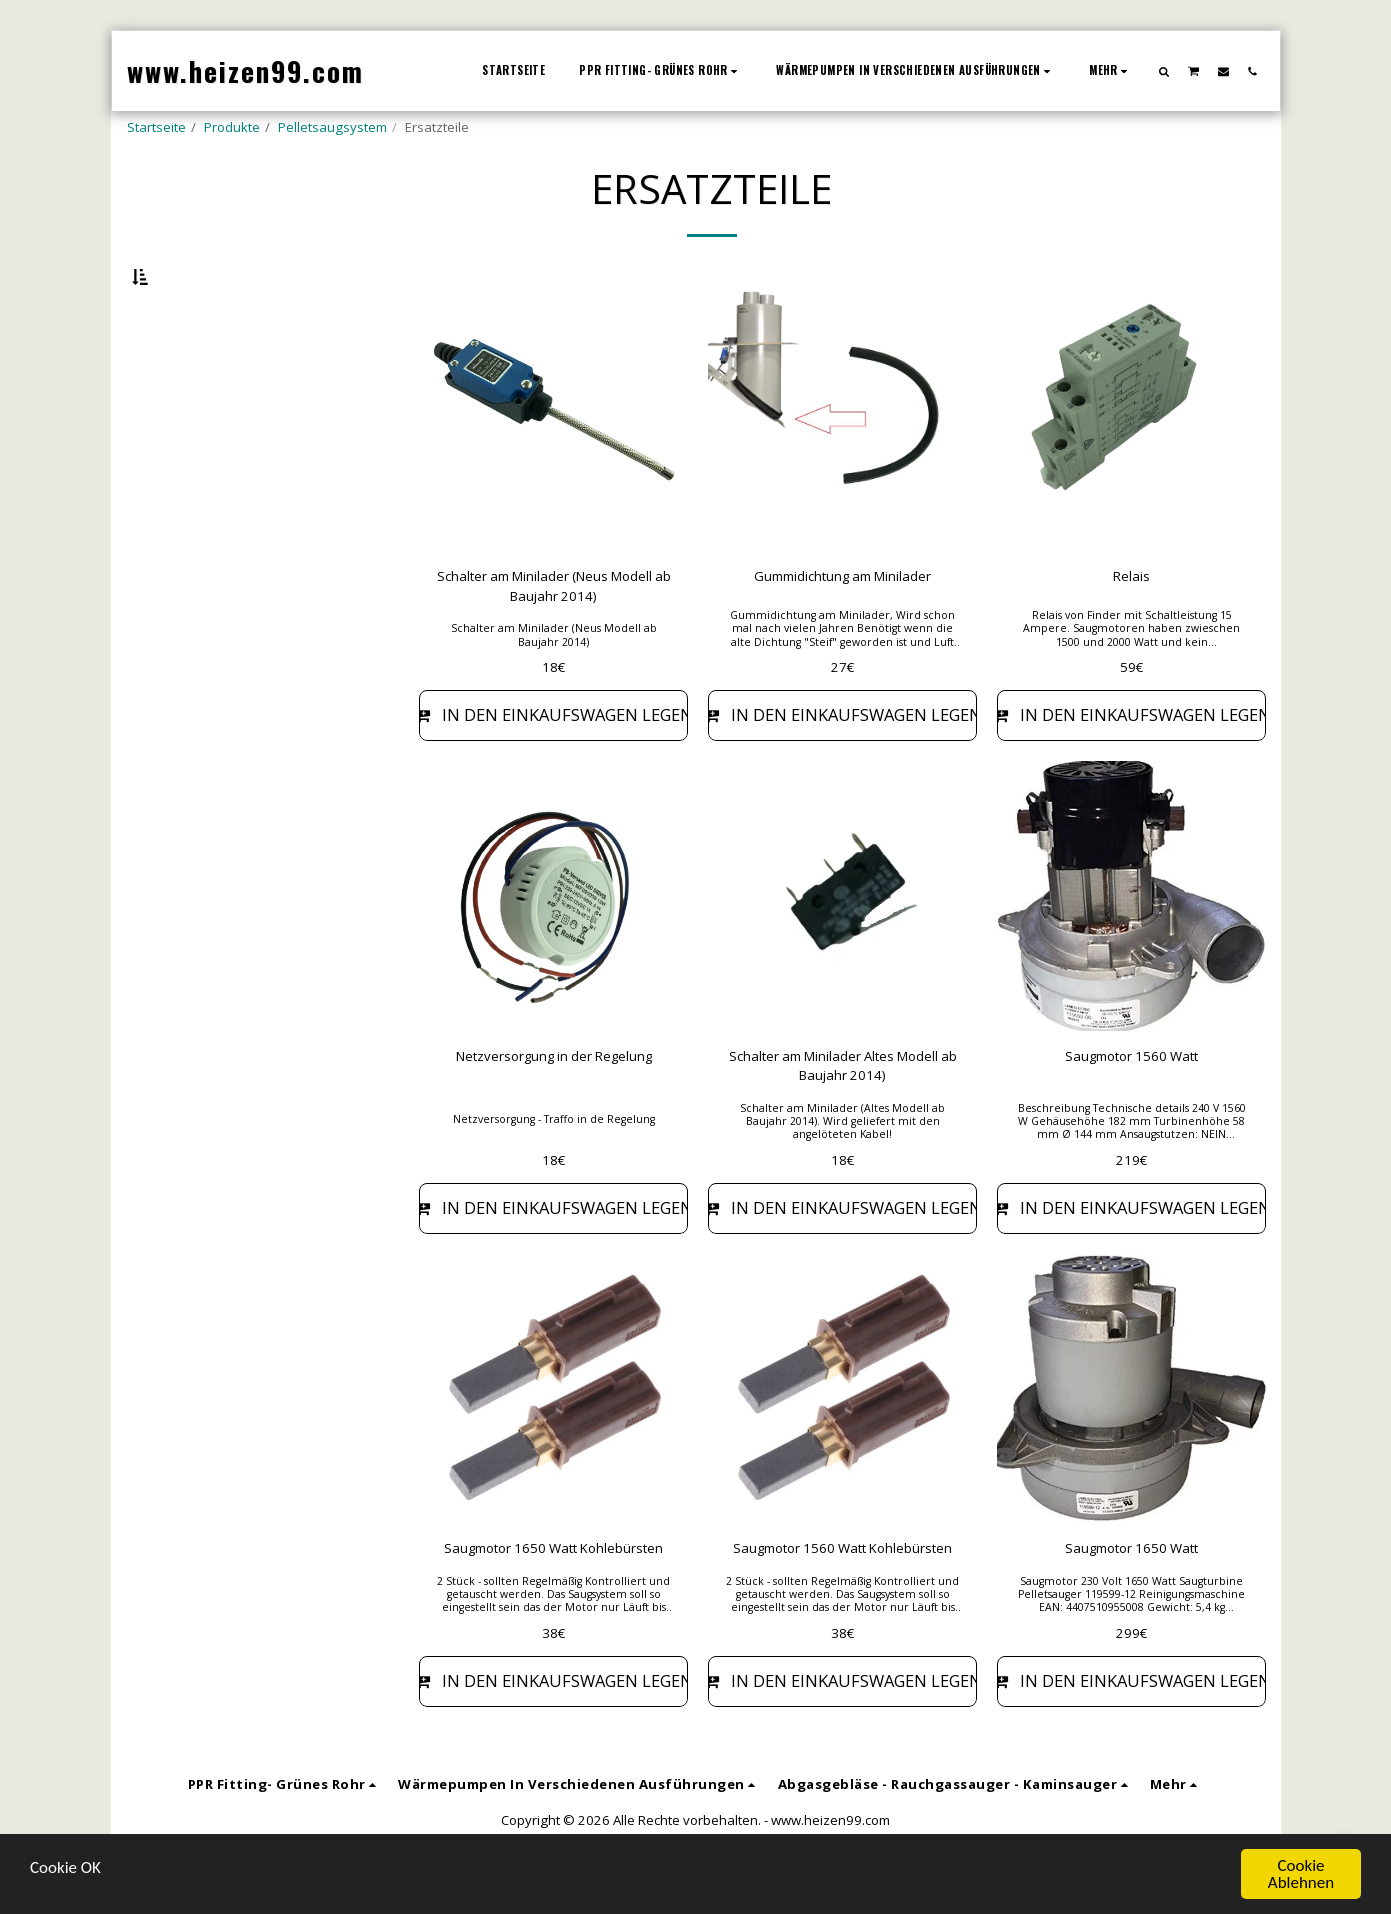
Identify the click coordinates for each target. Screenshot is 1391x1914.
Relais (1131, 628)
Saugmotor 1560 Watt (1132, 1108)
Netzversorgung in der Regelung (554, 1108)
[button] (1163, 71)
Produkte (232, 127)
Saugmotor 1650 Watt (1132, 1601)
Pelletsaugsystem (332, 127)
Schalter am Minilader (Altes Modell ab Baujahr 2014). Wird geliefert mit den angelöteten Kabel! (842, 1173)
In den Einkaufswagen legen (553, 767)
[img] (553, 468)
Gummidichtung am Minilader (843, 628)
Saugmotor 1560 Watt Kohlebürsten (843, 1601)
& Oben (192, 432)
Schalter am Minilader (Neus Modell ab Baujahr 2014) (554, 638)
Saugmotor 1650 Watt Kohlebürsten (554, 1601)
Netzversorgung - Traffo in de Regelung (554, 1171)
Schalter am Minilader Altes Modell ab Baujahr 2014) (843, 1118)
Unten (184, 378)
